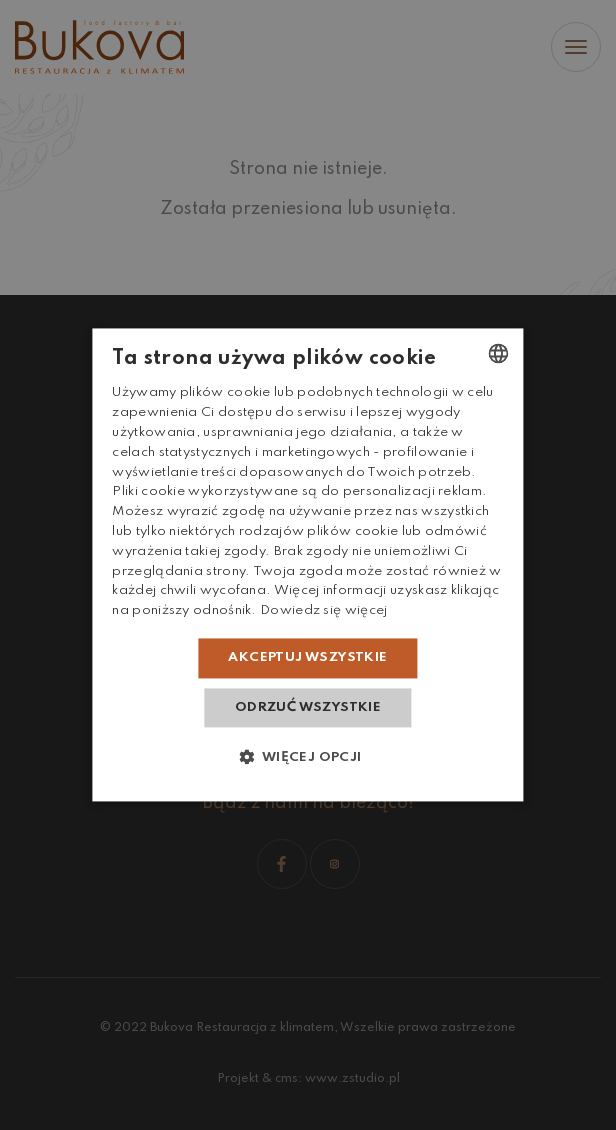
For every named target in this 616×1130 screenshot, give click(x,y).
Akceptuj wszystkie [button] (307, 657)
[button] (307, 757)
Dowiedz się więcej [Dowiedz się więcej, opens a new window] (323, 611)
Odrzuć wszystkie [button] (308, 707)
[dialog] (307, 564)
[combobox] (499, 353)
